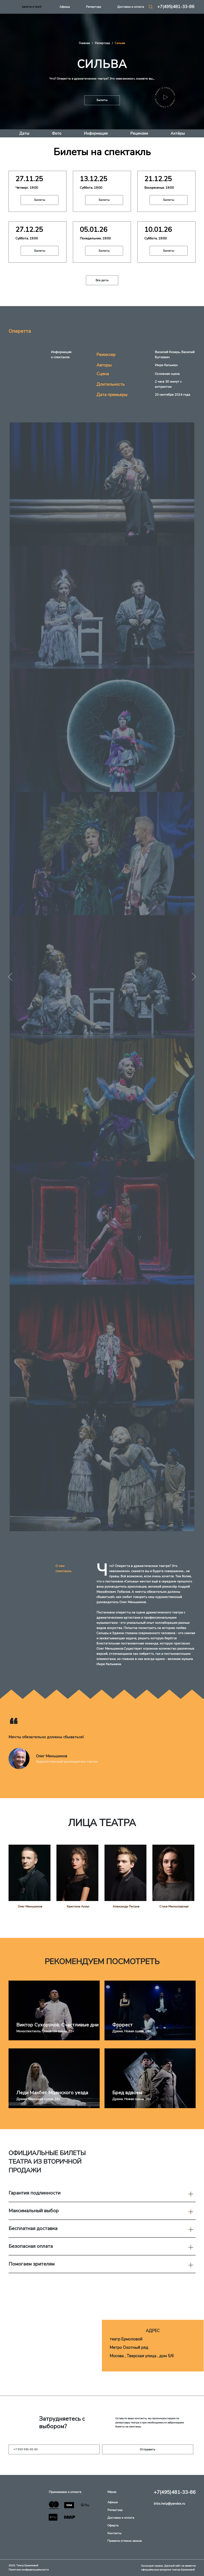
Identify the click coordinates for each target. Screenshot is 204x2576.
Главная (84, 43)
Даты (24, 133)
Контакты (114, 2533)
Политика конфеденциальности (29, 2569)
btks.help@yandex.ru (169, 2503)
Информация (96, 133)
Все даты (102, 280)
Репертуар (93, 7)
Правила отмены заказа (124, 2541)
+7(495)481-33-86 (175, 7)
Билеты (102, 100)
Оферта (113, 2525)
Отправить (147, 2449)
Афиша (65, 7)
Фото (56, 133)
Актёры (178, 133)
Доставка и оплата (130, 7)
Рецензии (139, 133)
